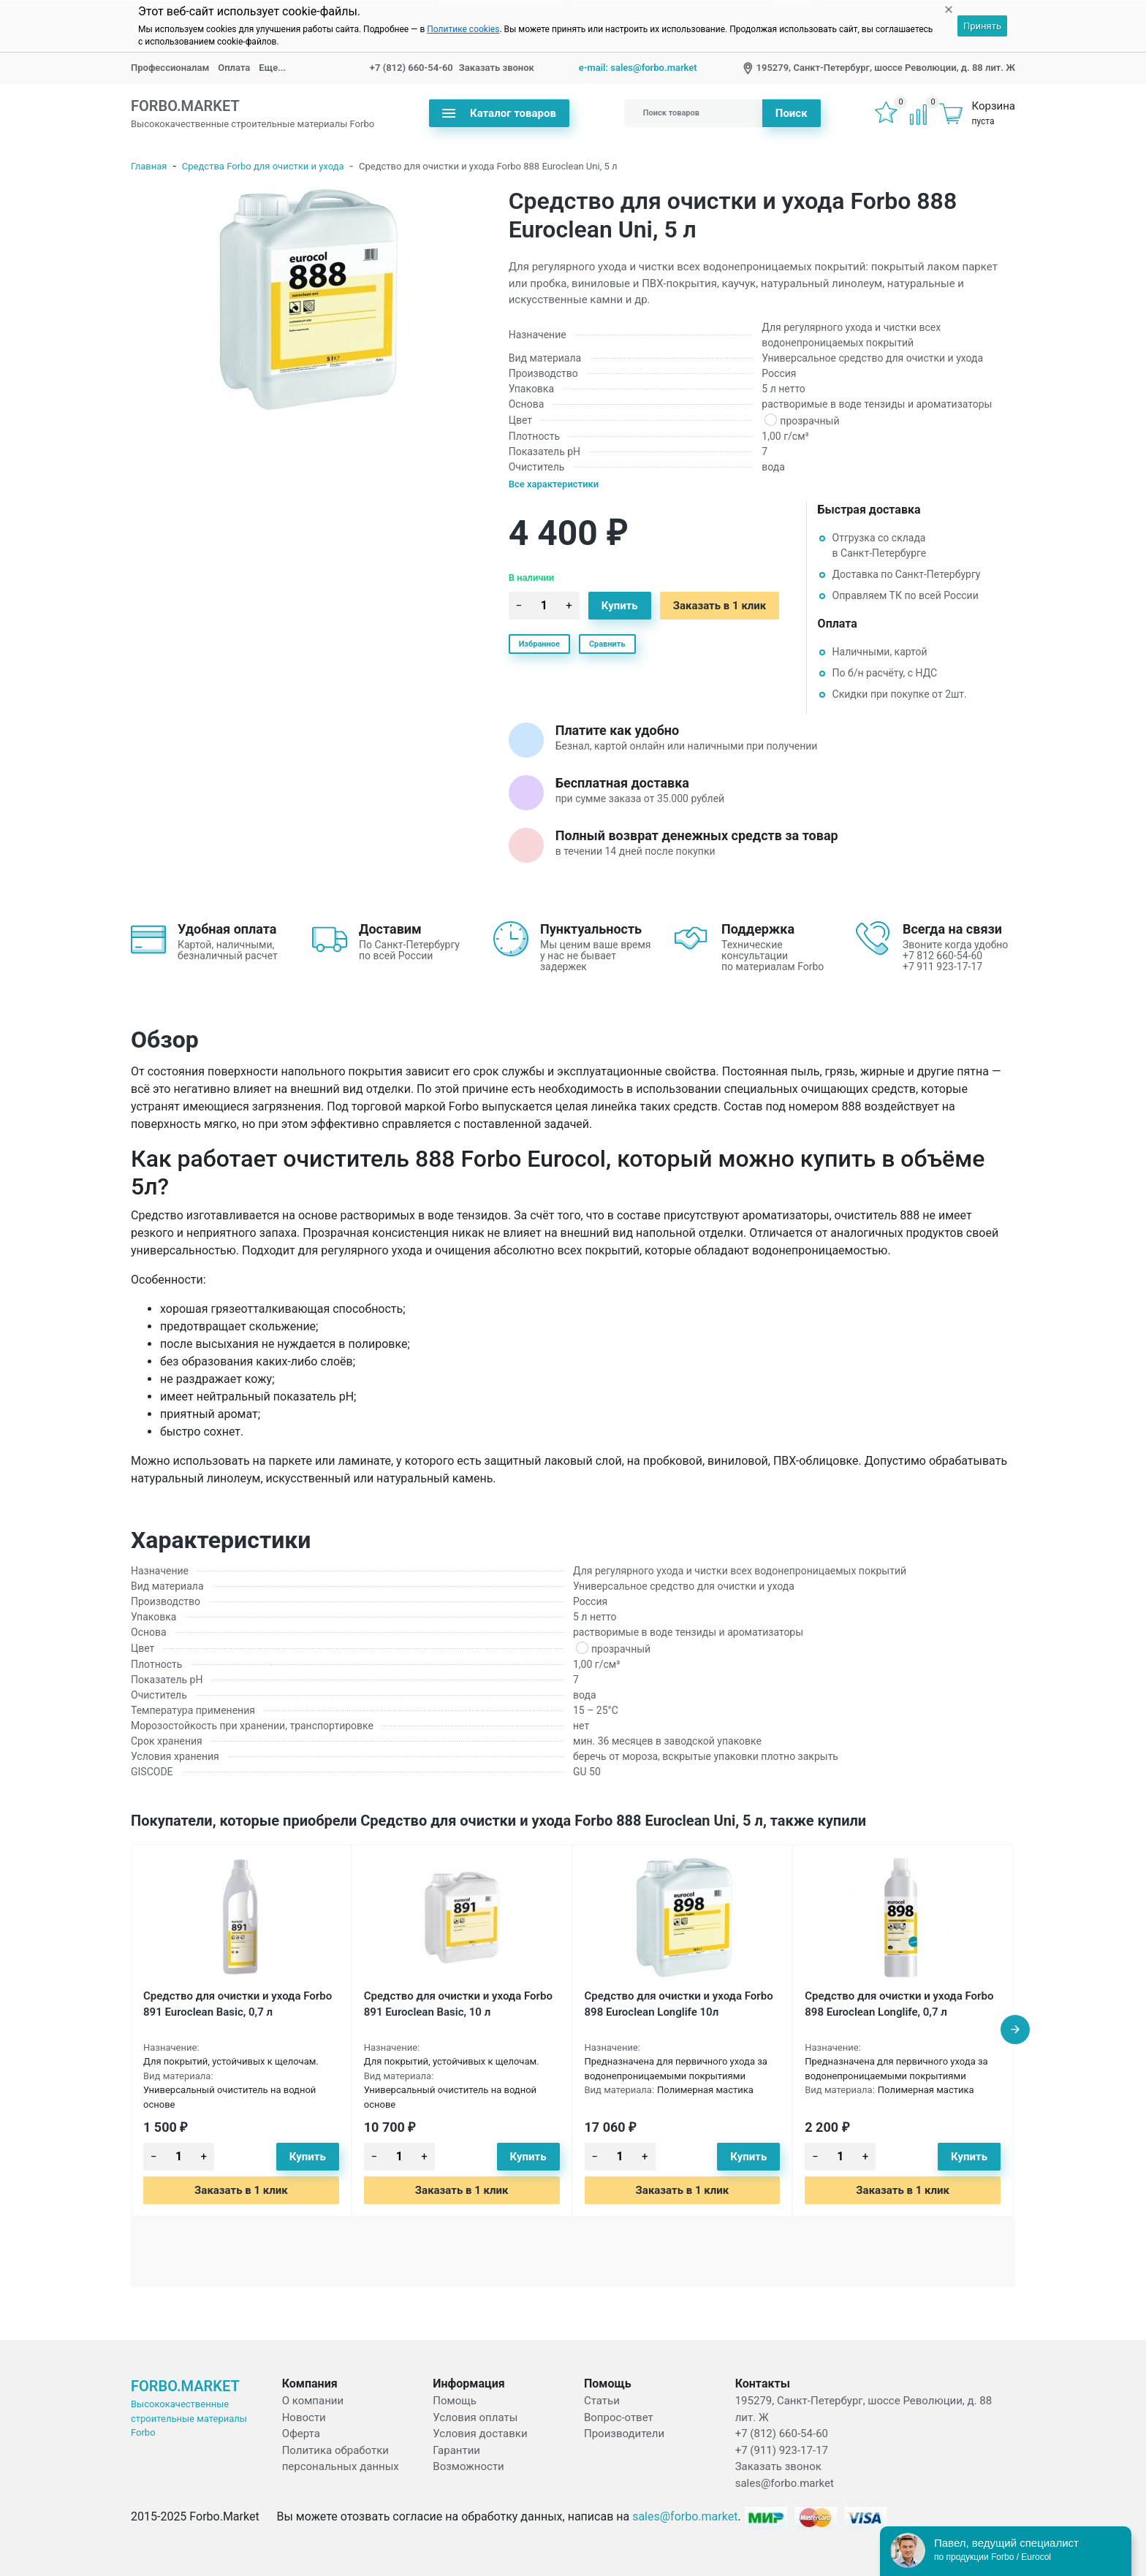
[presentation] (1015, 2029)
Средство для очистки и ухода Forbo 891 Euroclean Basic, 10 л (458, 2004)
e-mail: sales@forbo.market (638, 67)
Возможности (468, 2466)
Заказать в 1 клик (720, 605)
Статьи (602, 2400)
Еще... (272, 67)
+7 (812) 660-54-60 (411, 67)
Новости (304, 2417)
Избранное (539, 644)
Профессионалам (170, 67)
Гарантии (456, 2450)
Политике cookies (463, 29)
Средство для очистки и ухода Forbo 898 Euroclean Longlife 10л (679, 2004)
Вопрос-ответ (618, 2417)
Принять (982, 25)
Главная (149, 166)
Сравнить (607, 644)
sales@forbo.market (784, 2483)
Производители (624, 2433)
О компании (313, 2400)
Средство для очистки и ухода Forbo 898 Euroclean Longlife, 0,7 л (899, 2004)
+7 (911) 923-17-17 (781, 2450)
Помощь (455, 2400)
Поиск (791, 113)
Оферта (301, 2433)
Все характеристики (554, 484)
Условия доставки (480, 2433)
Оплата (234, 67)
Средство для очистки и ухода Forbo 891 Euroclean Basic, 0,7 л (237, 2004)
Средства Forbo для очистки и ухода (263, 166)
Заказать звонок (496, 67)
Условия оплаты (475, 2417)
